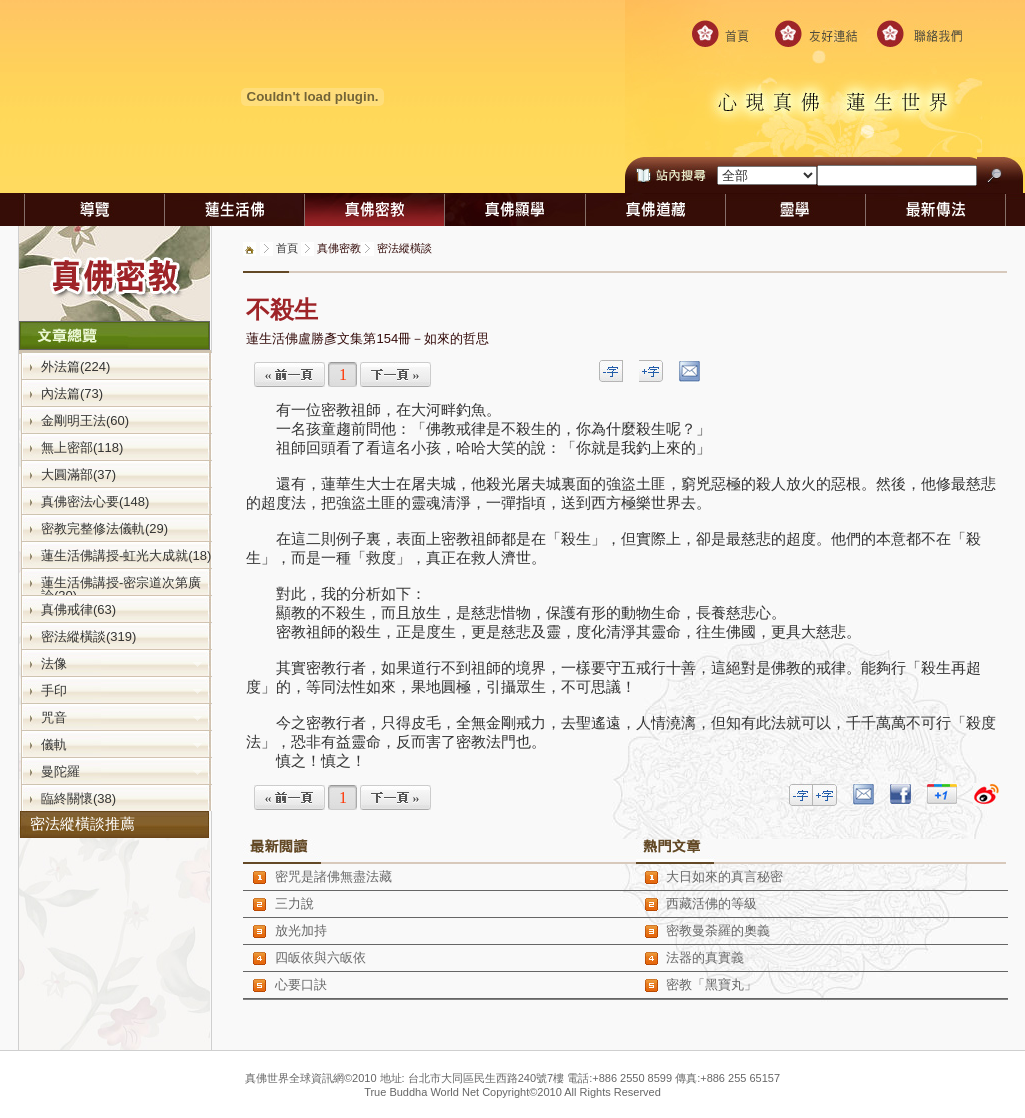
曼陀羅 (121, 771)
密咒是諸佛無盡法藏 (333, 876)
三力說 (294, 903)
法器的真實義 (705, 957)
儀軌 (121, 744)
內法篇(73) (72, 393)
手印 (121, 690)
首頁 (287, 248)
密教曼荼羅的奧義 (718, 930)
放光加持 (301, 930)
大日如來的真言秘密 (724, 876)
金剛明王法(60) (85, 420)
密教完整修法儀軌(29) (104, 528)
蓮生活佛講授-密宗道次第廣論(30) (121, 588)
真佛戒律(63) (78, 609)
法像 (121, 663)
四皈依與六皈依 (320, 957)
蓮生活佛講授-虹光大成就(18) (126, 555)
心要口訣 (301, 984)
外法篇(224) (75, 366)
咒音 (121, 717)
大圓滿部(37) (78, 474)
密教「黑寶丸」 (711, 984)
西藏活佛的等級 (711, 903)
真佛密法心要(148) (95, 501)
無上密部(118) (82, 447)
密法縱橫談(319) (88, 636)
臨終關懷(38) (78, 798)
